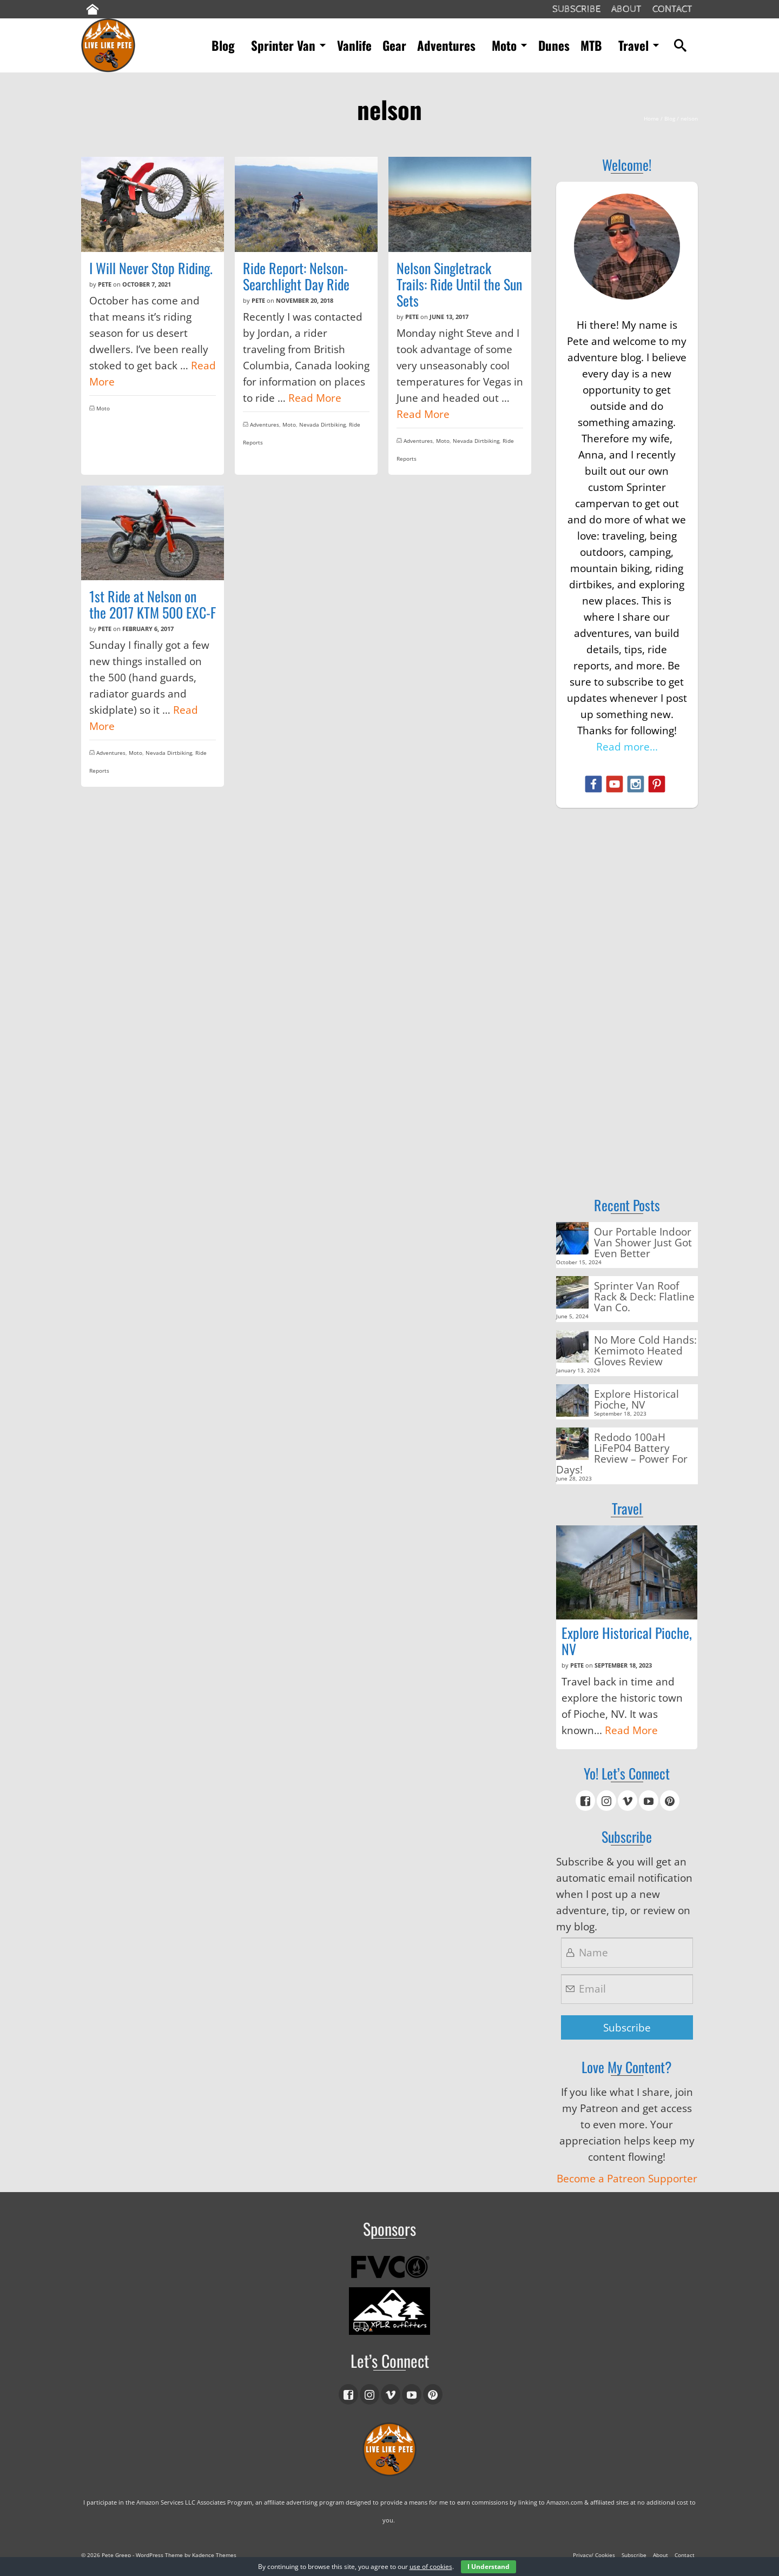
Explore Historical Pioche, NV (636, 1398)
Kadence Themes (214, 2555)
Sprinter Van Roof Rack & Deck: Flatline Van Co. (644, 1296)
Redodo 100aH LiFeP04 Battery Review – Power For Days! (622, 1452)
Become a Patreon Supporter (627, 2179)
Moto (103, 408)
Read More (314, 398)
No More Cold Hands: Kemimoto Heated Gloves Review (645, 1350)
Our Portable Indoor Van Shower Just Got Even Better (643, 1242)
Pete (104, 284)
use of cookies (431, 2566)
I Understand (488, 2566)
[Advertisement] (627, 986)
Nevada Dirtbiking (322, 424)
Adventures (264, 424)
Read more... (627, 747)
